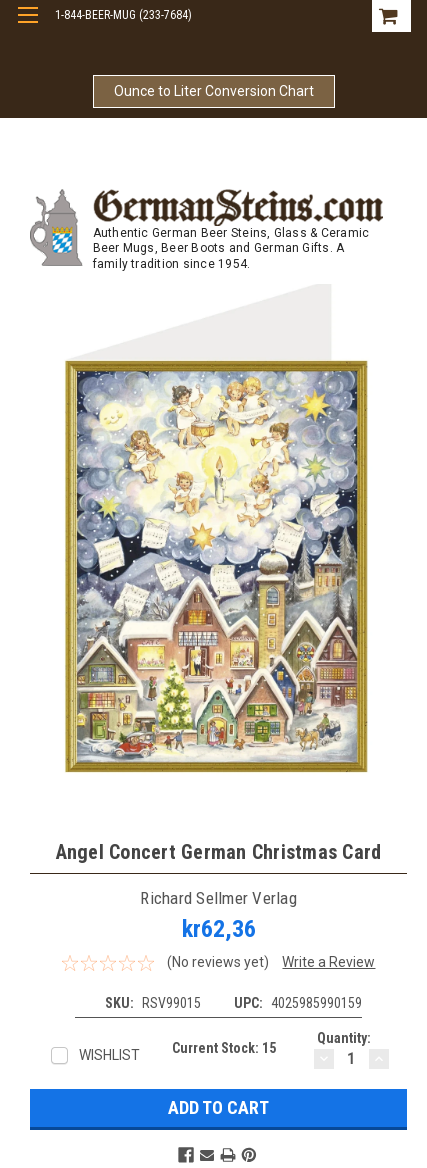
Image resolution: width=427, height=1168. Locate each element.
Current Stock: (224, 1048)
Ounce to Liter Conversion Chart (214, 91)
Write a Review (328, 962)
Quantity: (344, 1038)
